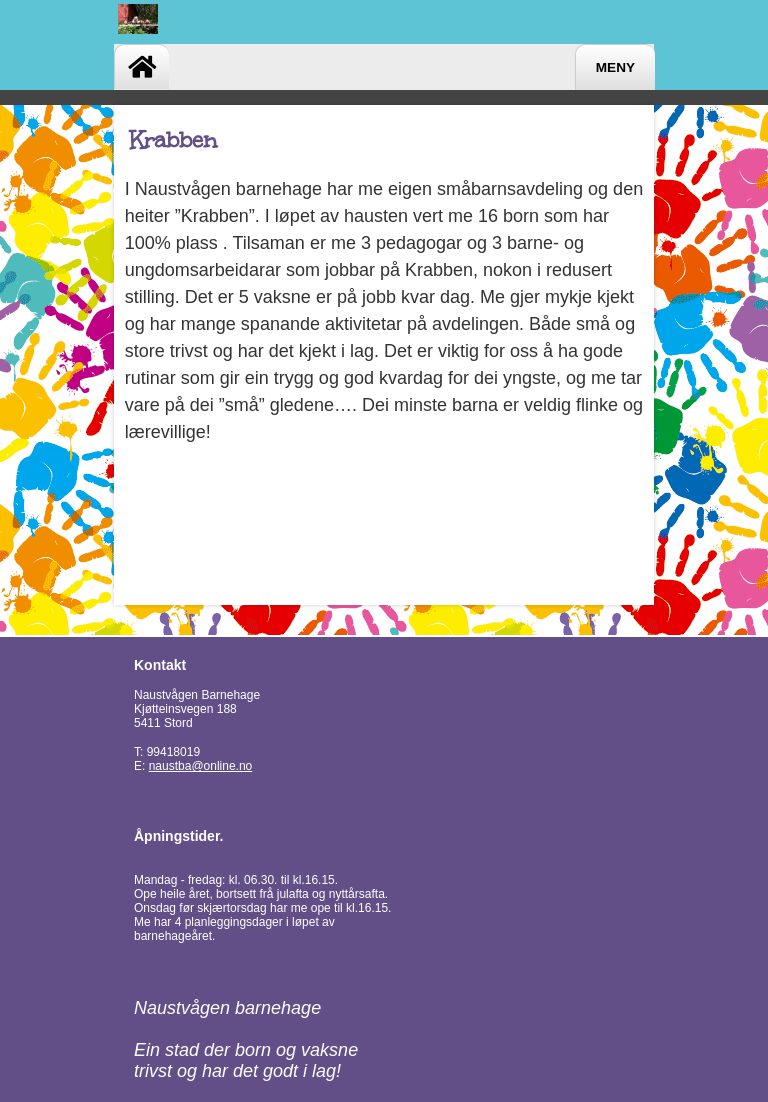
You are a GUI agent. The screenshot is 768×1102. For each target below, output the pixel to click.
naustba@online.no (201, 766)
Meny (615, 67)
